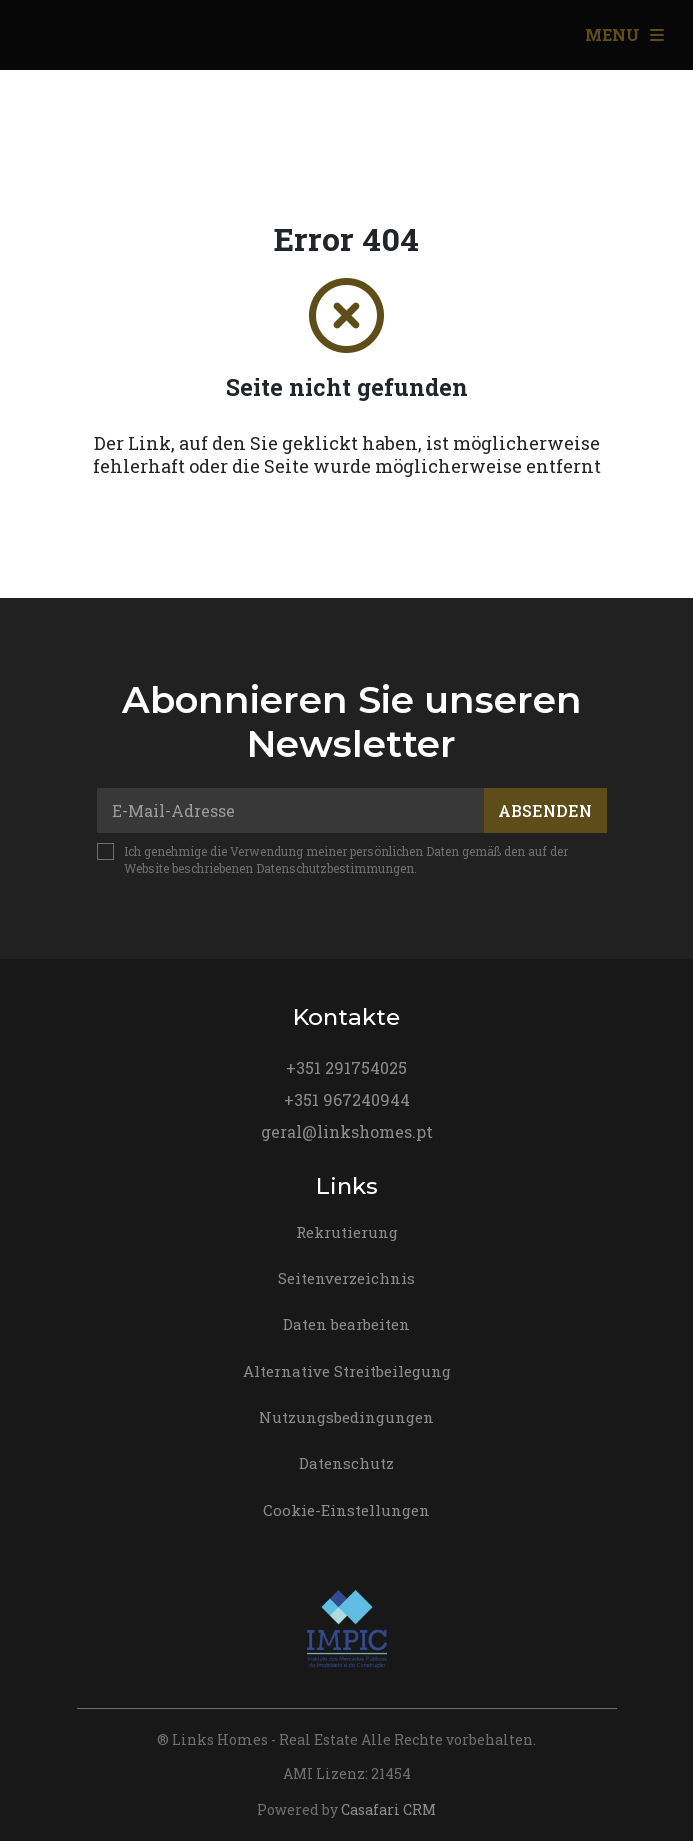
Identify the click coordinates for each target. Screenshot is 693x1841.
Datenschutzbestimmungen (335, 868)
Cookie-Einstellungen (346, 1510)
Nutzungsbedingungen (346, 1417)
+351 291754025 (346, 1067)
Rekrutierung (347, 1232)
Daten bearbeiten (346, 1324)
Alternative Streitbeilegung (347, 1371)
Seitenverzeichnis (346, 1278)
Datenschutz (346, 1463)
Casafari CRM (388, 1809)
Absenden (545, 810)
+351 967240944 (347, 1099)
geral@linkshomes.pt (347, 1131)
